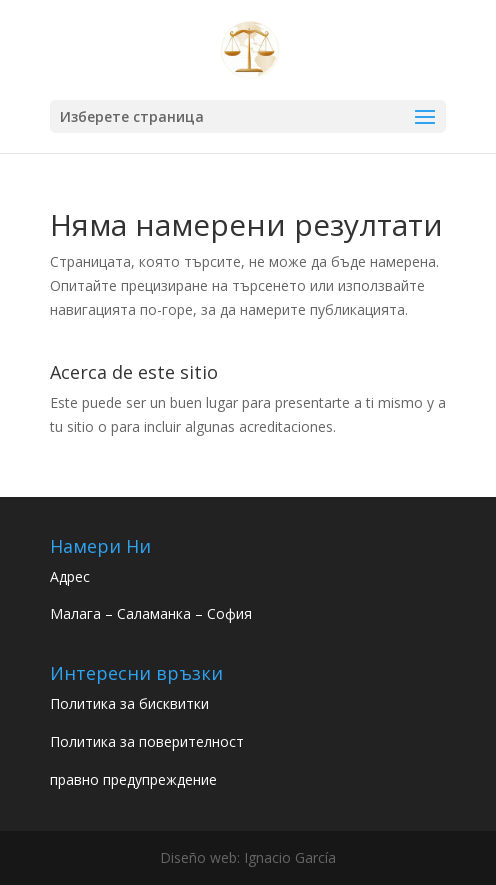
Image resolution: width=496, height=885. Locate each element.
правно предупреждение (133, 779)
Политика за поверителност (147, 741)
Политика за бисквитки (129, 703)
